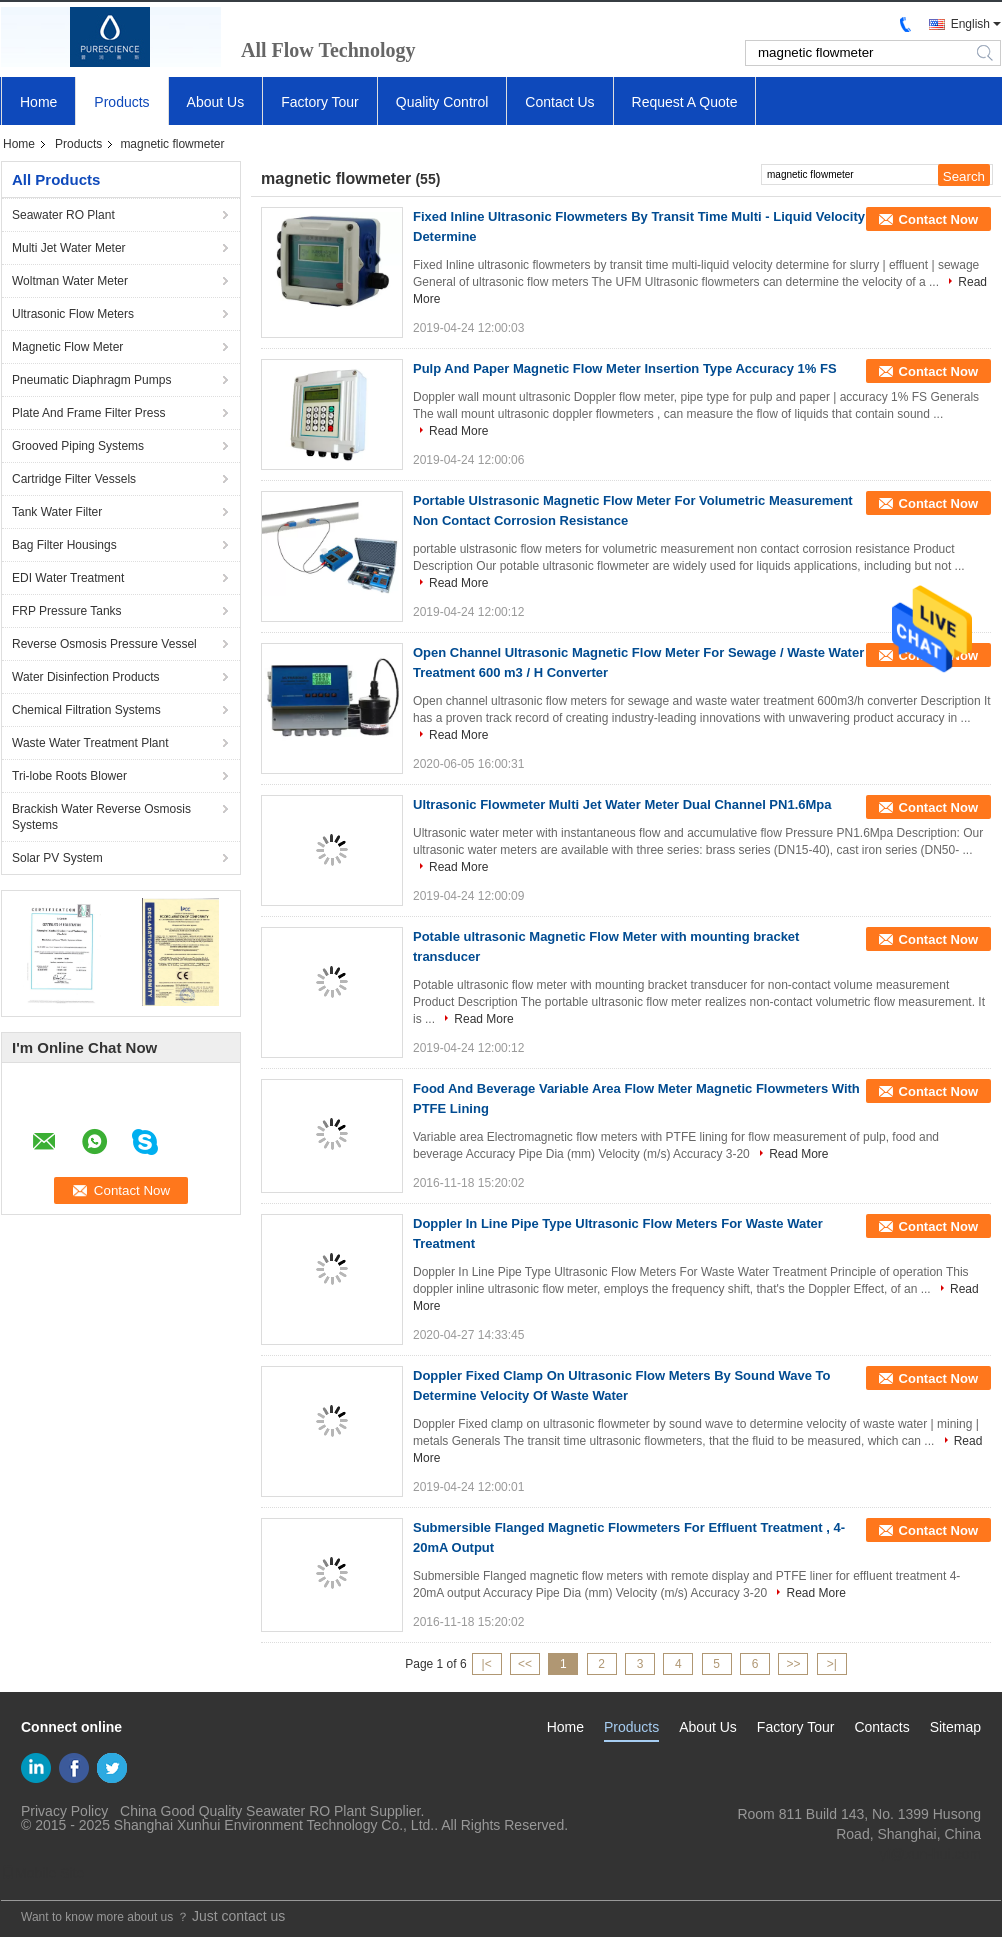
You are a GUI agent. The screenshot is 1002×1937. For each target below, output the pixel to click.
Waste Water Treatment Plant (90, 743)
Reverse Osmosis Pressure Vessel (104, 644)
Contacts (881, 1727)
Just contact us (238, 1916)
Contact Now (938, 219)
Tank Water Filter (57, 512)
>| (832, 1664)
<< (525, 1664)
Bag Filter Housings (64, 545)
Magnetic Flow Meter (67, 347)
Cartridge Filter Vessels (74, 479)
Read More (458, 431)
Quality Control (442, 102)
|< (487, 1664)
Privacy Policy (64, 1811)
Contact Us (559, 102)
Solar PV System (57, 858)
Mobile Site (42, 1873)
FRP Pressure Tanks (67, 611)
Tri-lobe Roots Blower (69, 776)
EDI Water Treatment (68, 578)
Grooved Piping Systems (78, 446)
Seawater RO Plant (63, 215)
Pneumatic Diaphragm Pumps (91, 380)
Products (121, 102)
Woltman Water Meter (70, 281)
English (970, 24)
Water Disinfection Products (86, 677)
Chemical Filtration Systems (86, 710)
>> (793, 1664)
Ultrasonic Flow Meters (73, 314)
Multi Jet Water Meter (69, 248)
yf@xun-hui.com (930, 1854)
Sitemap (955, 1727)
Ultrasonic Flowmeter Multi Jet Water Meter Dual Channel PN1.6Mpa (622, 804)
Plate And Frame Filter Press (88, 413)
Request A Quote (685, 102)
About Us (216, 102)
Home (38, 102)
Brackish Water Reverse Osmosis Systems (101, 817)
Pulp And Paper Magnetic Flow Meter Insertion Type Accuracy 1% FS (625, 368)
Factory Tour (320, 102)
